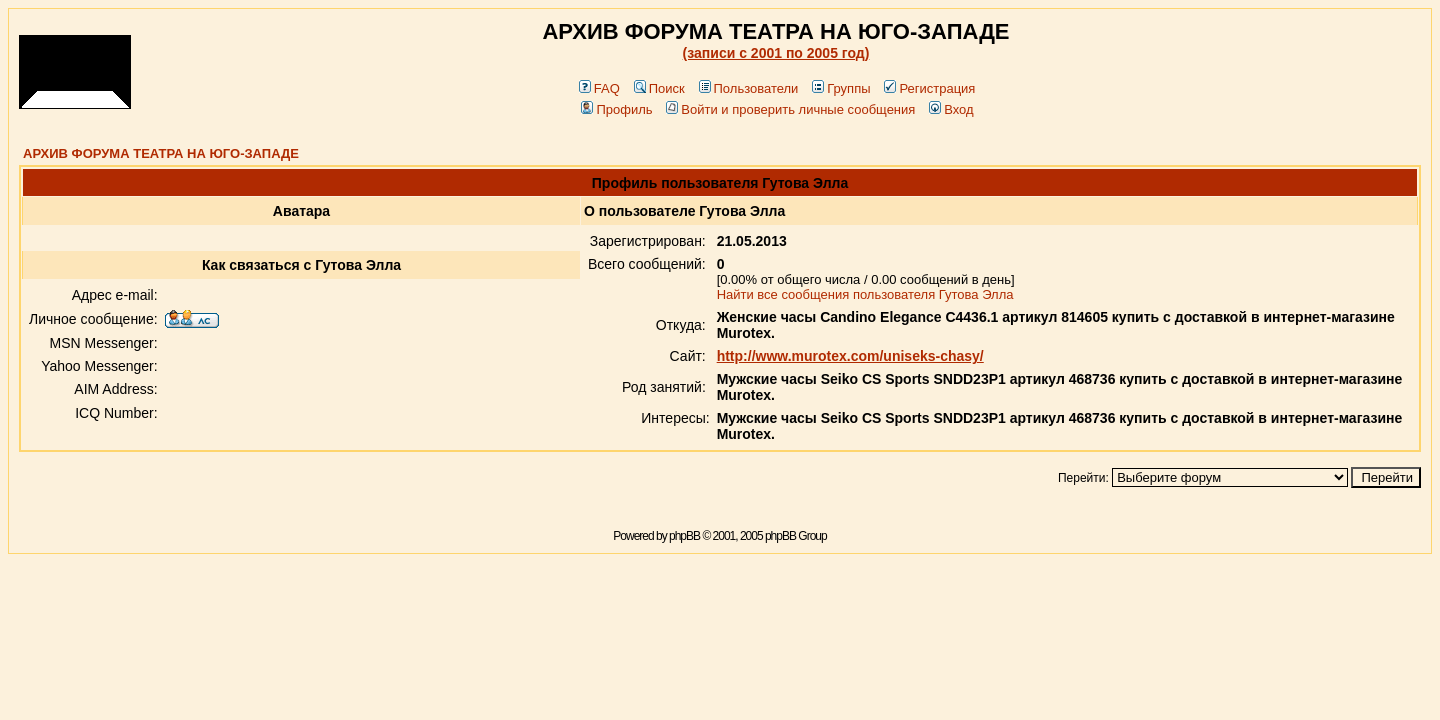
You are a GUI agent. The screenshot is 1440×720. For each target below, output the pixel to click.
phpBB (684, 536)
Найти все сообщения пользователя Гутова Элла (865, 294)
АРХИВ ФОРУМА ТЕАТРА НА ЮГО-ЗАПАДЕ (161, 153)
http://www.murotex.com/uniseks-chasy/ (850, 356)
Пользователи (749, 88)
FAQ (599, 88)
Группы (841, 88)
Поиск (659, 88)
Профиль (616, 109)
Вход (951, 109)
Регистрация (929, 88)
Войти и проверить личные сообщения (790, 109)
